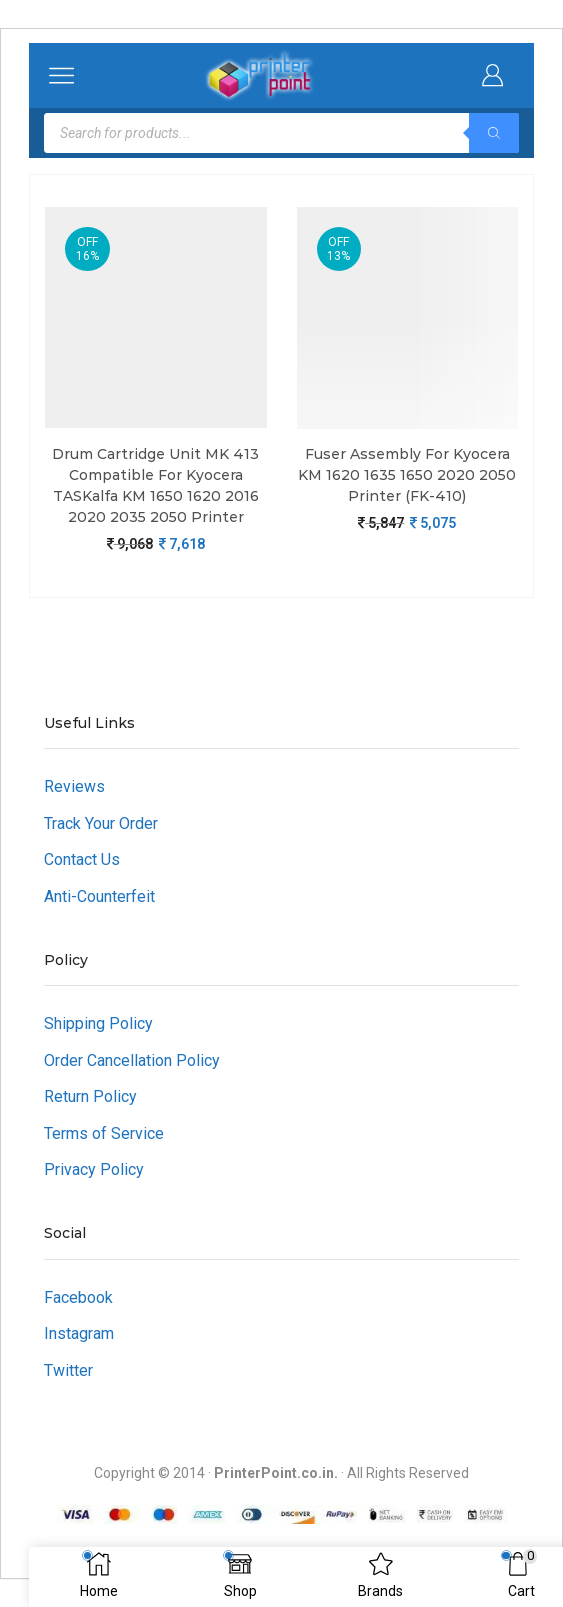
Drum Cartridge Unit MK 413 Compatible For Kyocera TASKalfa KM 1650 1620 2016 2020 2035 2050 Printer (155, 485)
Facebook (78, 1297)
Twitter (68, 1370)
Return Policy (90, 1096)
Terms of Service (104, 1133)
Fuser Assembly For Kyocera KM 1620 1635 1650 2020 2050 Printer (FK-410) (407, 475)
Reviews (74, 786)
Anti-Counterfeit (99, 896)
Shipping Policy (98, 1023)
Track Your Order (101, 823)
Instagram (79, 1333)
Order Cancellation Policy (132, 1060)
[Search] (494, 133)
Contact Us (82, 859)
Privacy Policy (94, 1169)
